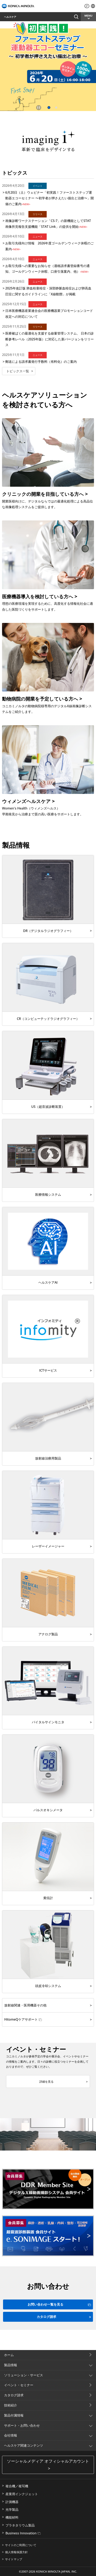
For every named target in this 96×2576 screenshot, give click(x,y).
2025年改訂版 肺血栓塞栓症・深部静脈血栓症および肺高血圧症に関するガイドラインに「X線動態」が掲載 (48, 291)
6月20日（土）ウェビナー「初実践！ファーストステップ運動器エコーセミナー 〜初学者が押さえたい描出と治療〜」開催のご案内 (49, 198)
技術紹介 (10, 2405)
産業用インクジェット (21, 2494)
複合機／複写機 (16, 2486)
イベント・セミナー (18, 2385)
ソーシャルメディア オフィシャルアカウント (48, 2461)
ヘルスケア (10, 17)
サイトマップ (13, 2559)
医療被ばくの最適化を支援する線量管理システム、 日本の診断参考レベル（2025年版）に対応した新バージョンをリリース (49, 339)
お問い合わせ (67, 16)
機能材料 (11, 2517)
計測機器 (11, 2502)
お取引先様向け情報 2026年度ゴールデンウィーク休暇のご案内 (49, 246)
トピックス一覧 (17, 371)
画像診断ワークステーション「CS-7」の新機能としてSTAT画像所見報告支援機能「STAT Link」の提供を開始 (48, 223)
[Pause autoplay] (38, 107)
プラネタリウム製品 (20, 2525)
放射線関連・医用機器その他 (25, 2005)
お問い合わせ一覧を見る (45, 2304)
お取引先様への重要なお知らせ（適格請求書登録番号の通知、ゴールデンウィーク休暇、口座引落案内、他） (47, 269)
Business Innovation (23, 2533)
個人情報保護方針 (16, 2552)
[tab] (48, 107)
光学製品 (11, 2509)
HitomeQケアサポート (23, 2019)
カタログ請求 (46, 2316)
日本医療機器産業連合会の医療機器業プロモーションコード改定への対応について (49, 313)
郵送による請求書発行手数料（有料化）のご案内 (41, 361)
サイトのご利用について (20, 2545)
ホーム (9, 2355)
